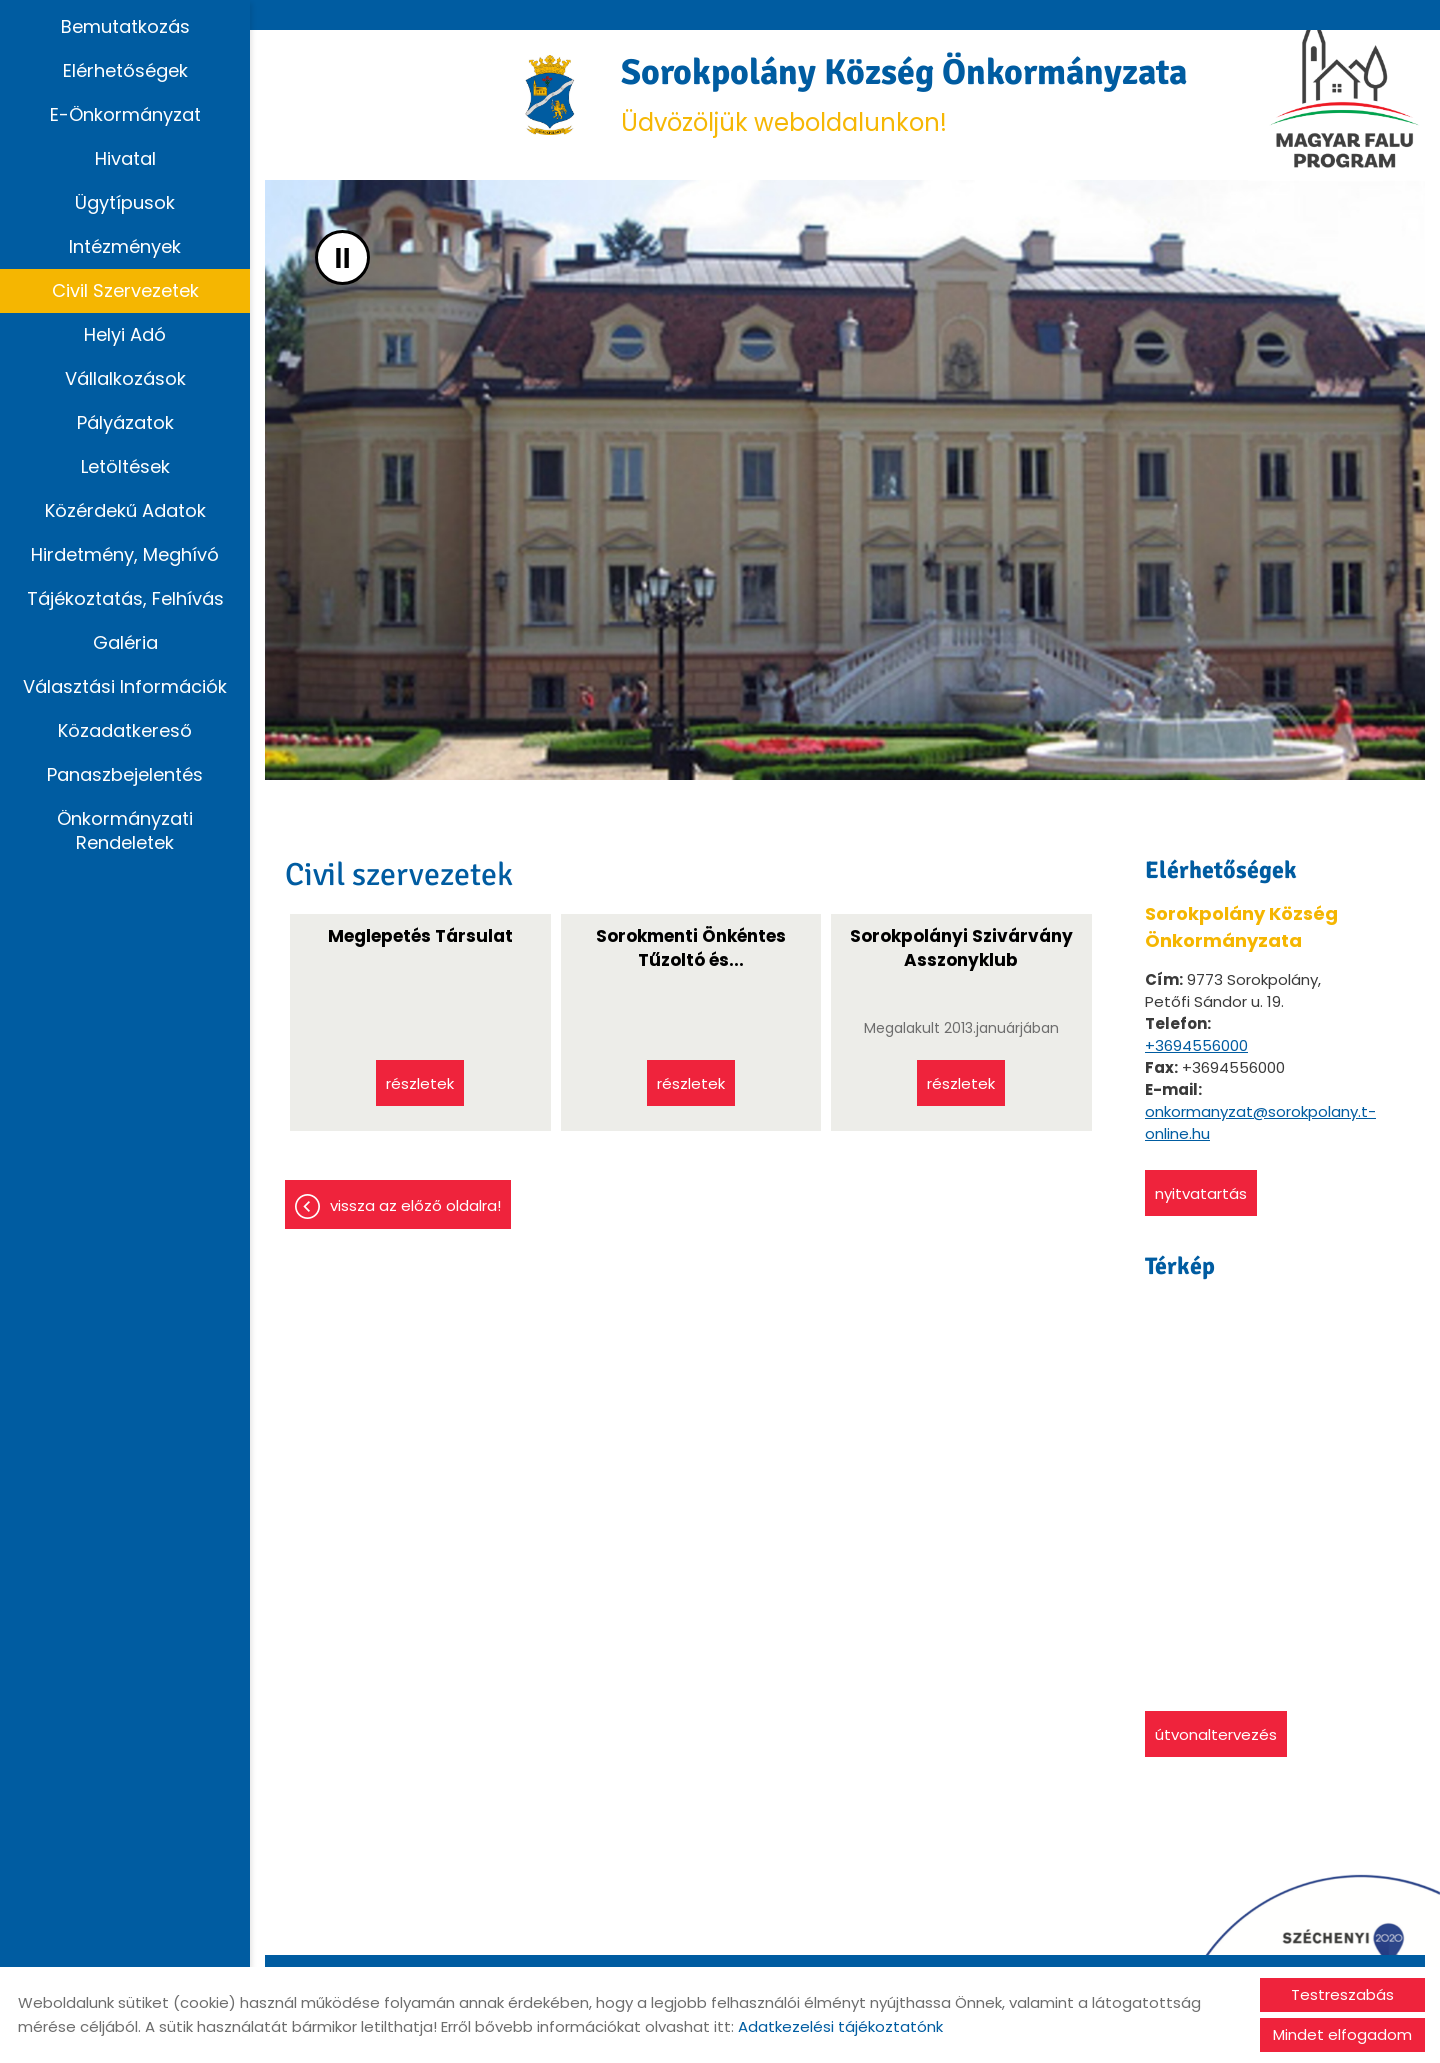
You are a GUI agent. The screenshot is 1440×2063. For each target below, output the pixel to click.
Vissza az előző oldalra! (415, 1205)
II (342, 257)
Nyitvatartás (1201, 1193)
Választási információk (125, 686)
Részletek (420, 1083)
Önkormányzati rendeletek (125, 830)
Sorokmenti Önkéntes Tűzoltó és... (691, 948)
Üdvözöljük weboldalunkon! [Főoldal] (904, 94)
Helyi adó (125, 334)
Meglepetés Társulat (420, 936)
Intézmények (125, 246)
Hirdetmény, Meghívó (125, 554)
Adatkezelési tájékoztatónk (840, 2026)
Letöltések (125, 466)
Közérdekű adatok (125, 510)
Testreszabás (1342, 1994)
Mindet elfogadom (1342, 2034)
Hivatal (125, 158)
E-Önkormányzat (125, 114)
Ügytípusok (125, 202)
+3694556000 (1196, 1045)
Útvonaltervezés (1216, 1734)
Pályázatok (125, 422)
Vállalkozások (125, 378)
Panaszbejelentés (125, 774)
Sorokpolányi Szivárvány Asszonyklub (961, 948)
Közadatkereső (125, 730)
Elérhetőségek (125, 70)
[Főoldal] (550, 95)
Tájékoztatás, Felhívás (125, 598)
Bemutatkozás (125, 26)
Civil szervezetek (125, 290)
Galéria (125, 642)
